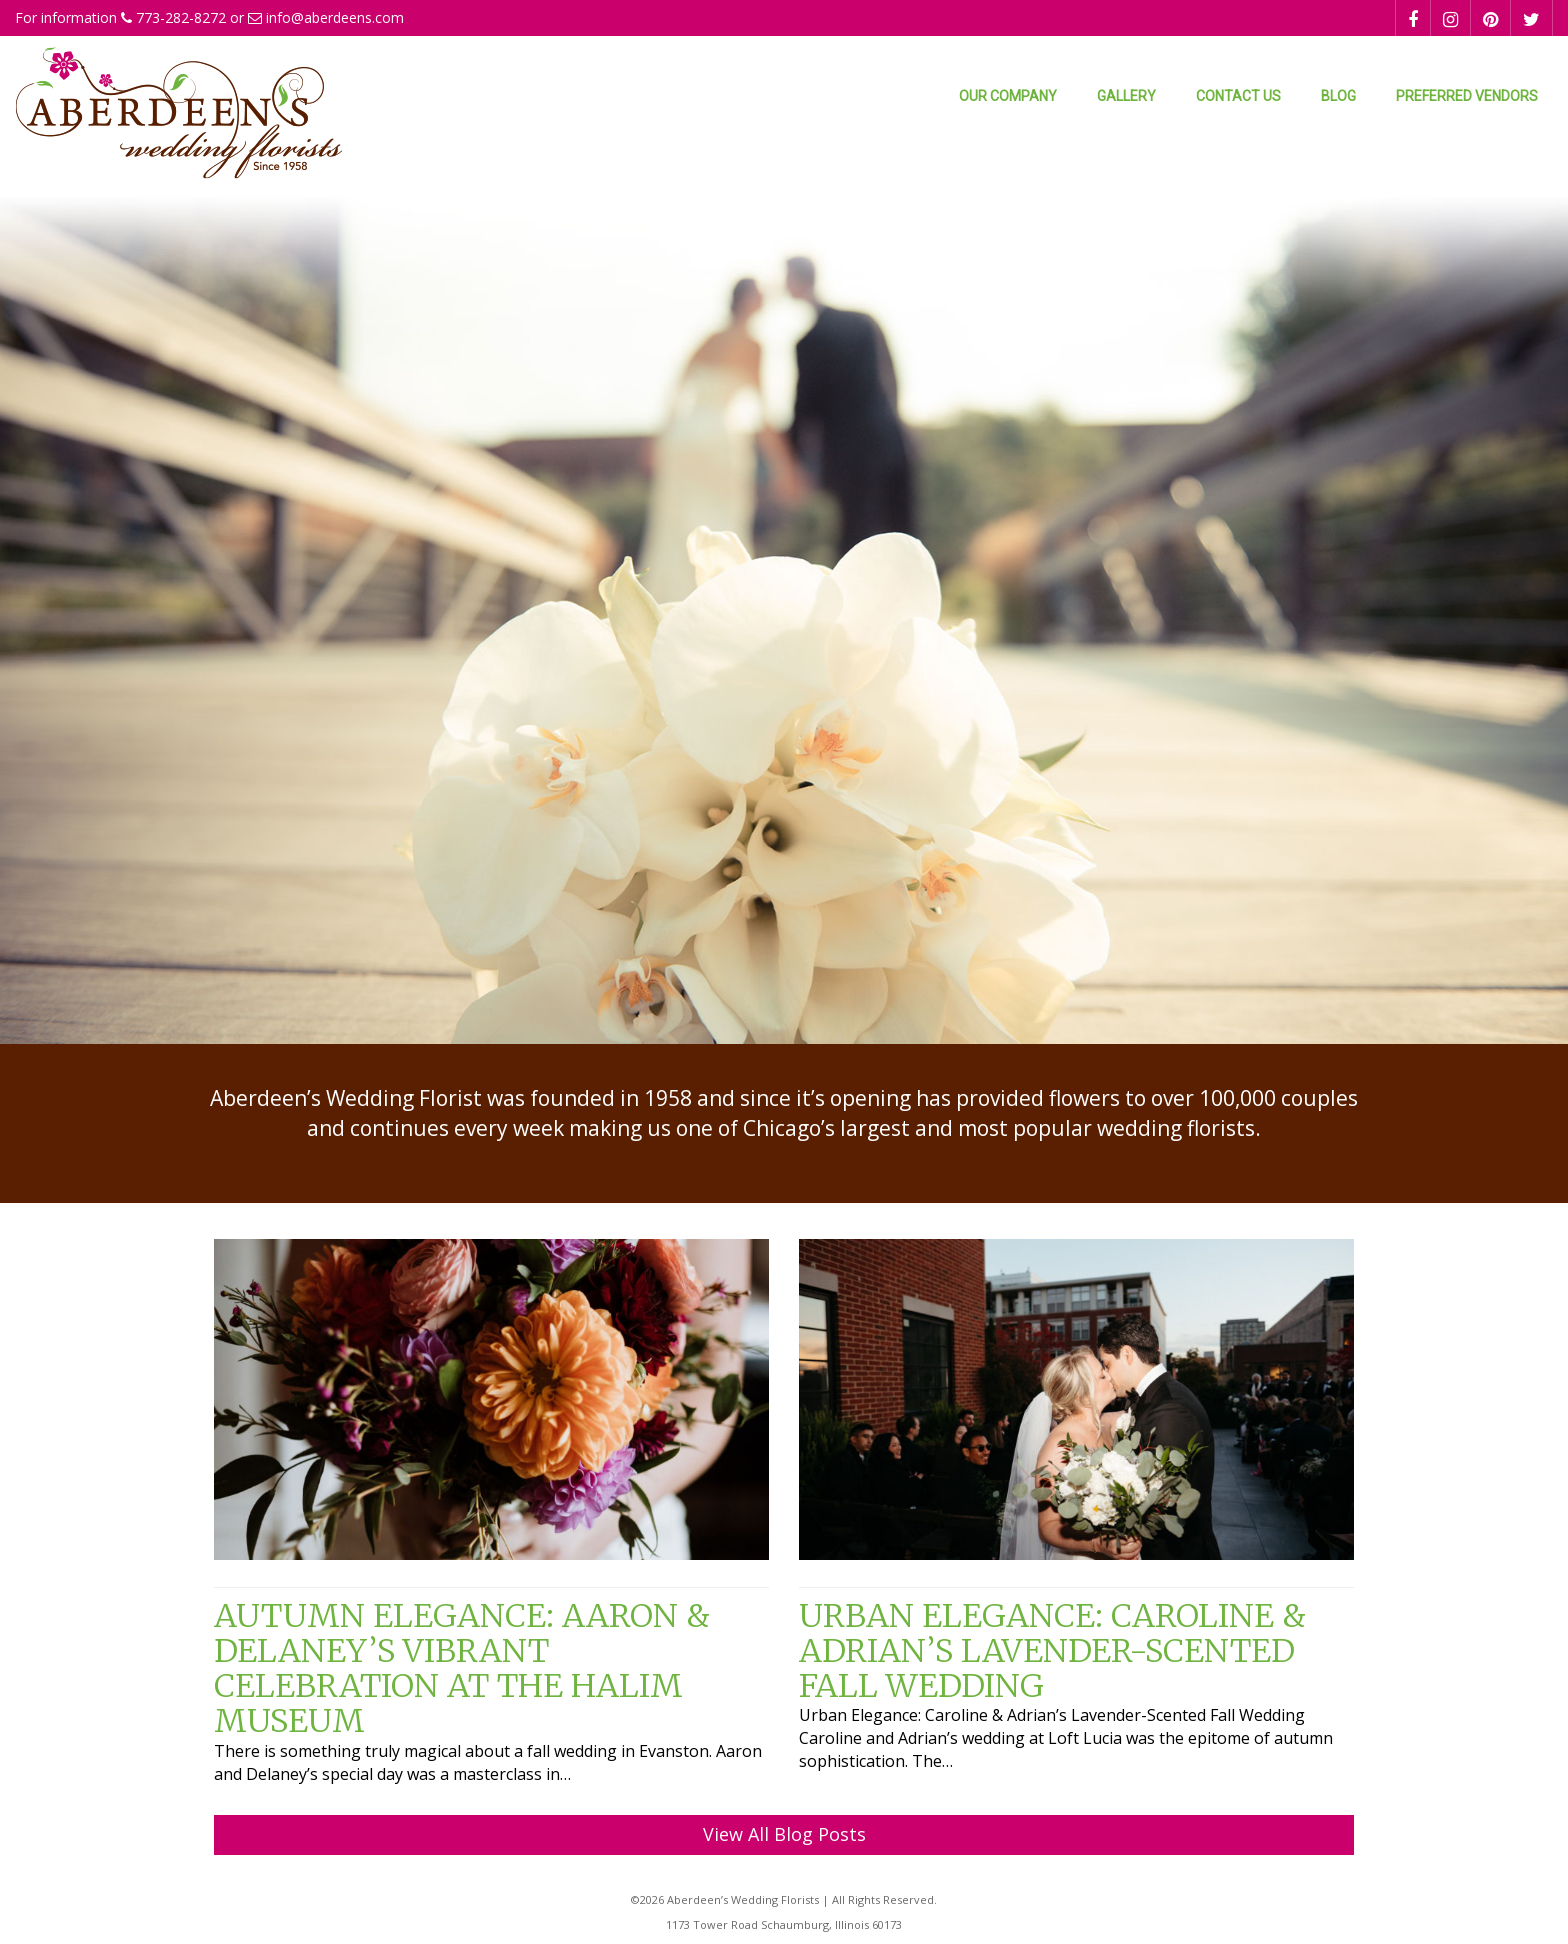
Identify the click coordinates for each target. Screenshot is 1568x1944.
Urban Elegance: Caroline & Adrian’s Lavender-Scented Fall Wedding (1052, 1651)
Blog (1338, 96)
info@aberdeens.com (335, 17)
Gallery (1126, 96)
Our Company (1008, 96)
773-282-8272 (181, 17)
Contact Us (1238, 96)
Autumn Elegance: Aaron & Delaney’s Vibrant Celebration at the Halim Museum (462, 1669)
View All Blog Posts (784, 1834)
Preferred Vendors (1467, 96)
